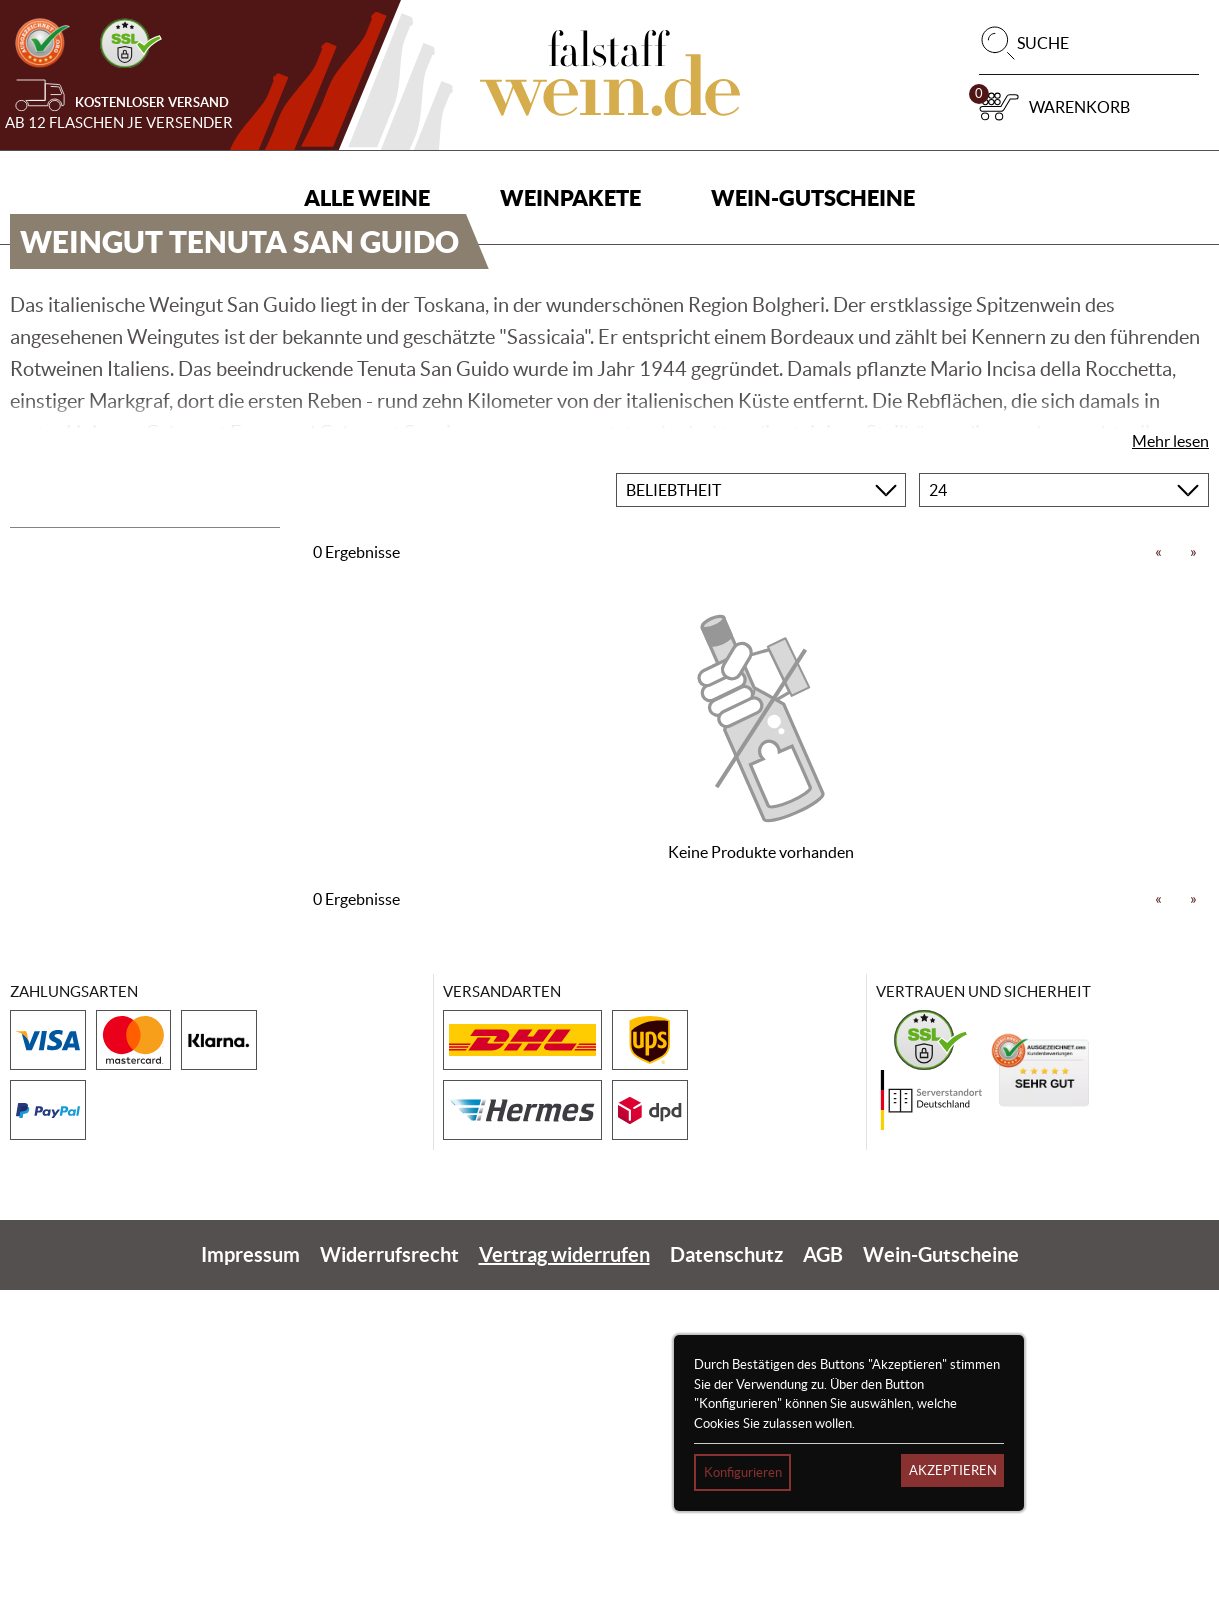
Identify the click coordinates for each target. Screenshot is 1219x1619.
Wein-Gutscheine (813, 197)
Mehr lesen (1170, 769)
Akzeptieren (953, 1470)
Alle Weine (367, 197)
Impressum (250, 1583)
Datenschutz (726, 1583)
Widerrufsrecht (389, 1583)
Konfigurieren (743, 1472)
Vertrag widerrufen (564, 1583)
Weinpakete (570, 197)
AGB (823, 1583)
